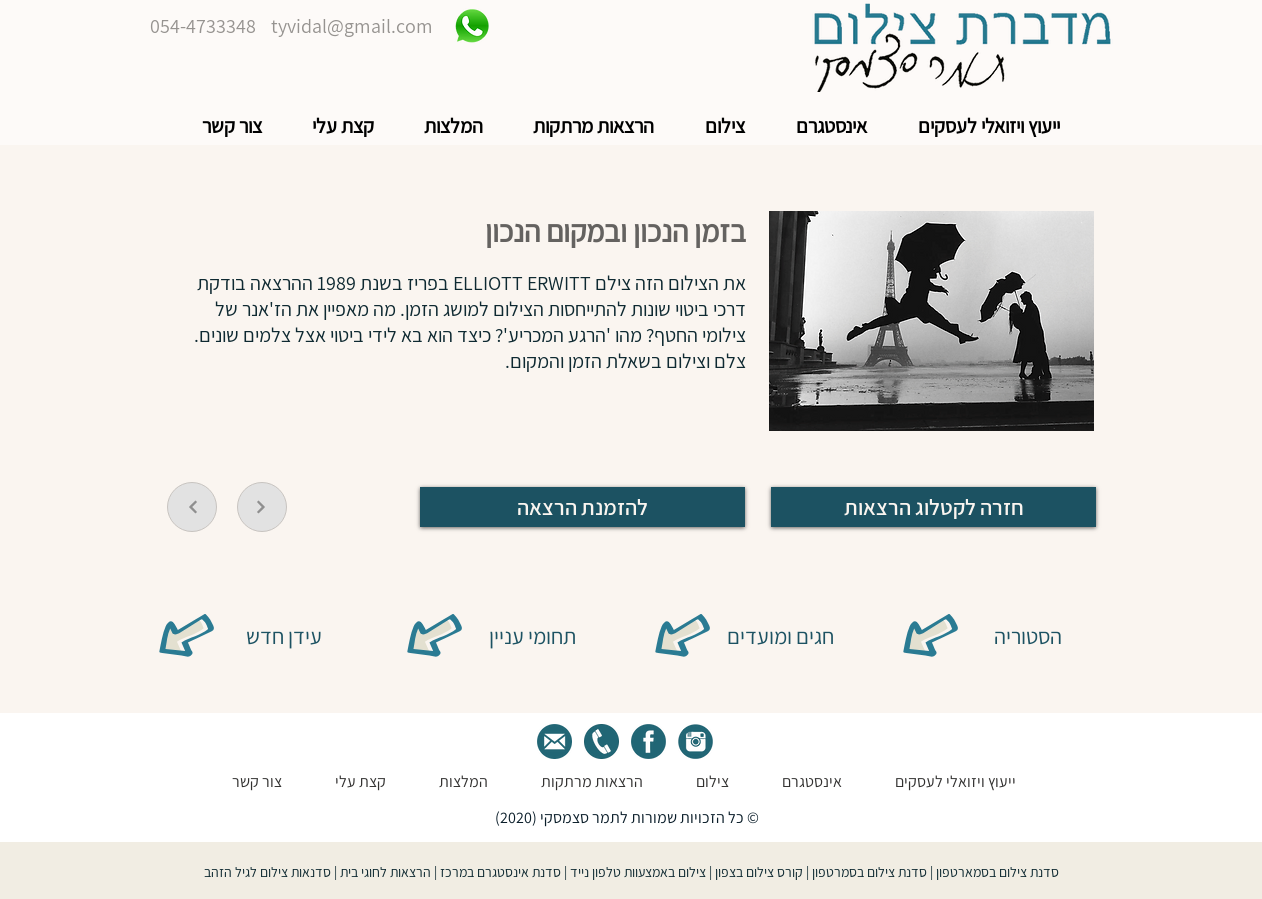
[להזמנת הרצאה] (582, 507)
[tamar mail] (554, 741)
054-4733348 (203, 26)
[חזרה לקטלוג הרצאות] (933, 507)
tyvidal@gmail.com (352, 26)
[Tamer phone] (601, 741)
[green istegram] (695, 741)
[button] (988, 126)
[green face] (648, 741)
